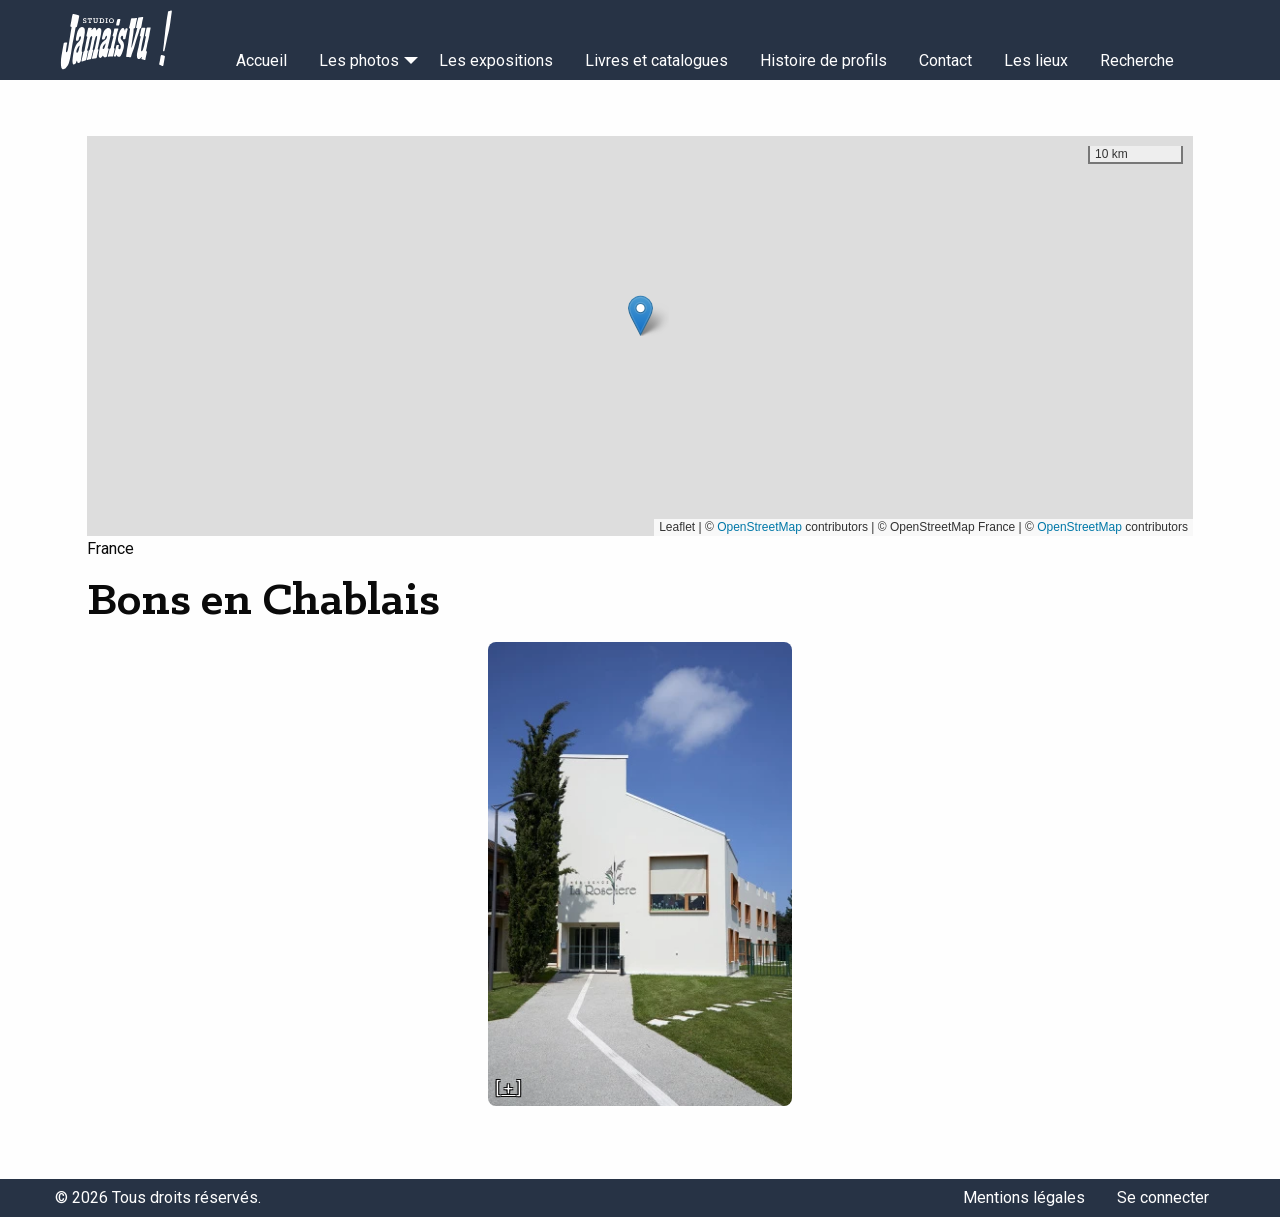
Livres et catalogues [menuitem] (656, 60)
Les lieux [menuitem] (1036, 60)
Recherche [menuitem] (1137, 60)
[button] (640, 315)
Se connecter (1163, 1197)
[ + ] (508, 1088)
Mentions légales (1024, 1197)
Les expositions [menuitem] (496, 60)
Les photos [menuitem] (359, 60)
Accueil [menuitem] (261, 60)
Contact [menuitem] (945, 60)
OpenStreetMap (759, 527)
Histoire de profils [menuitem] (823, 60)
